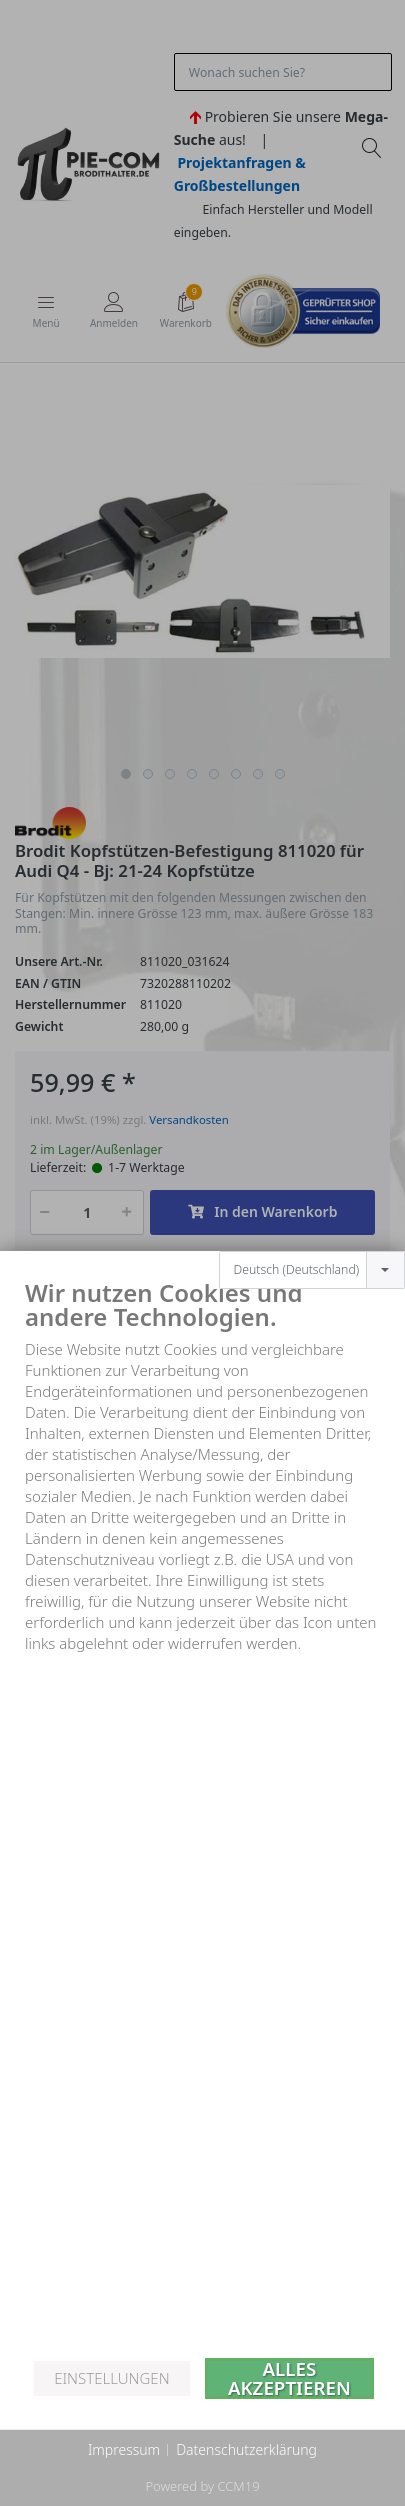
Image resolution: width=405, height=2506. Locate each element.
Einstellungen (111, 2378)
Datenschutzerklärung (246, 2449)
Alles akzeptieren (289, 2378)
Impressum (124, 2449)
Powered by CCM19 (202, 2486)
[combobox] (312, 1226)
